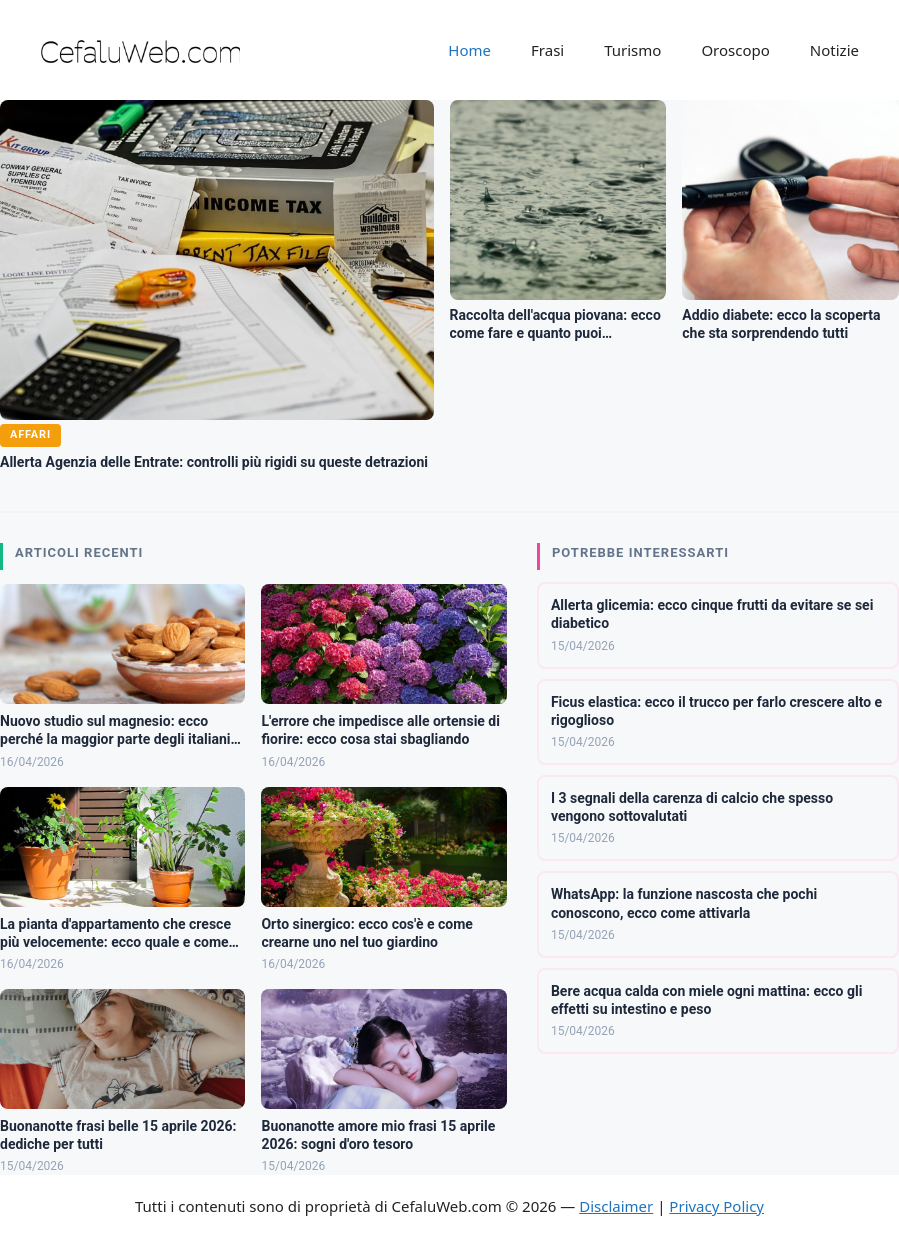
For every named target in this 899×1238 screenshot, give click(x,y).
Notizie (834, 50)
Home (469, 50)
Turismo (632, 50)
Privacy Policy (716, 1206)
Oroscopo (735, 50)
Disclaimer (616, 1206)
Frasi (547, 50)
